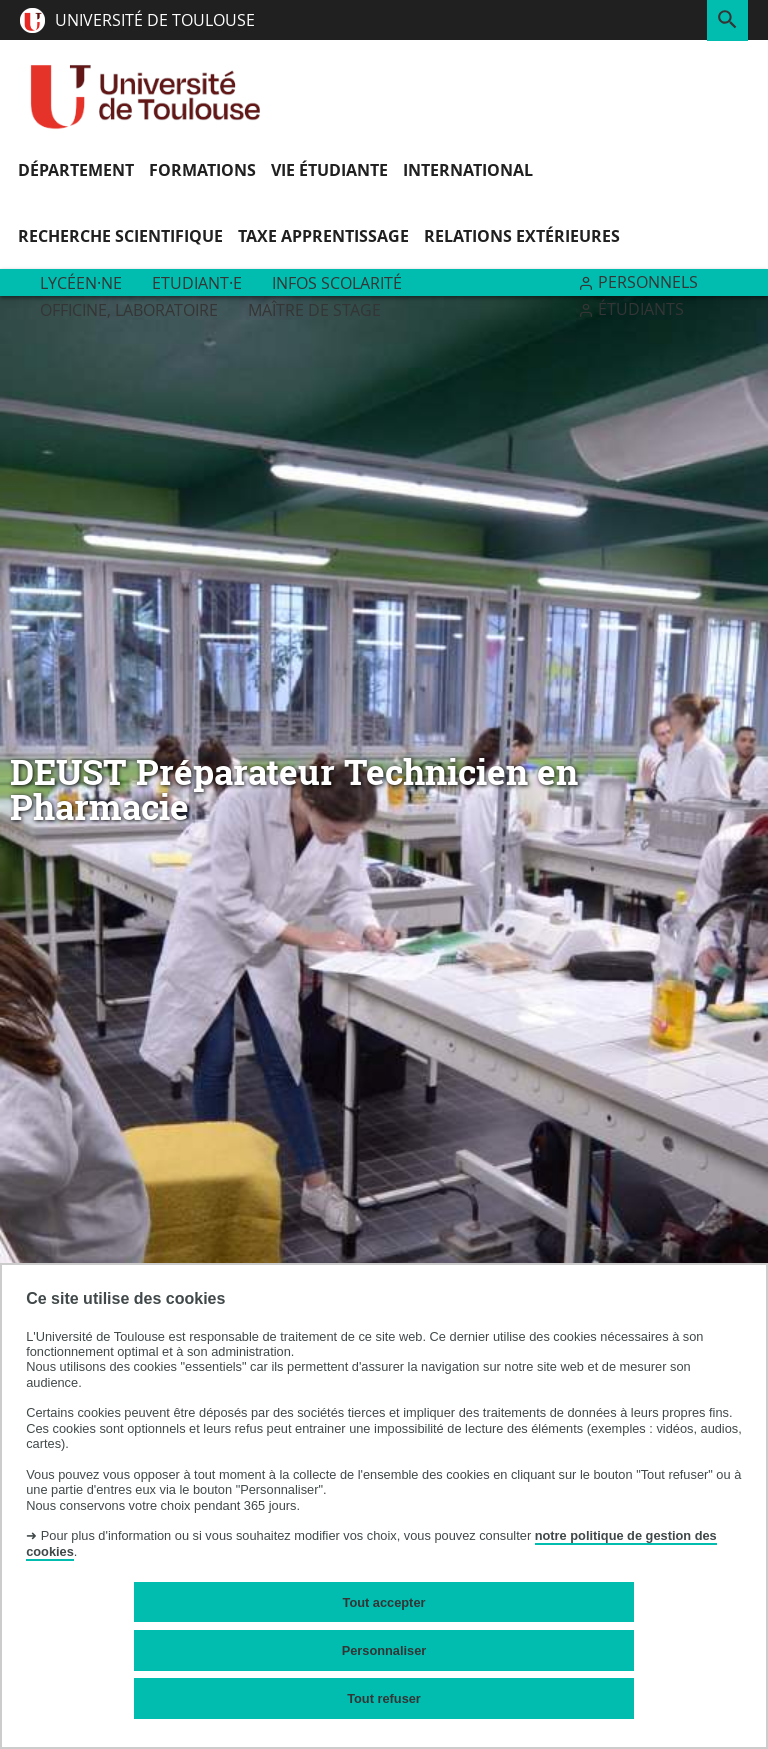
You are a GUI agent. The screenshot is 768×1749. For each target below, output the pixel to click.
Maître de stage (314, 310)
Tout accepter (384, 1602)
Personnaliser (384, 1650)
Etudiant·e (197, 283)
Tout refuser (384, 1698)
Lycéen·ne (81, 283)
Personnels (648, 282)
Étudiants (641, 309)
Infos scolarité (337, 283)
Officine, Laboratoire (129, 310)
